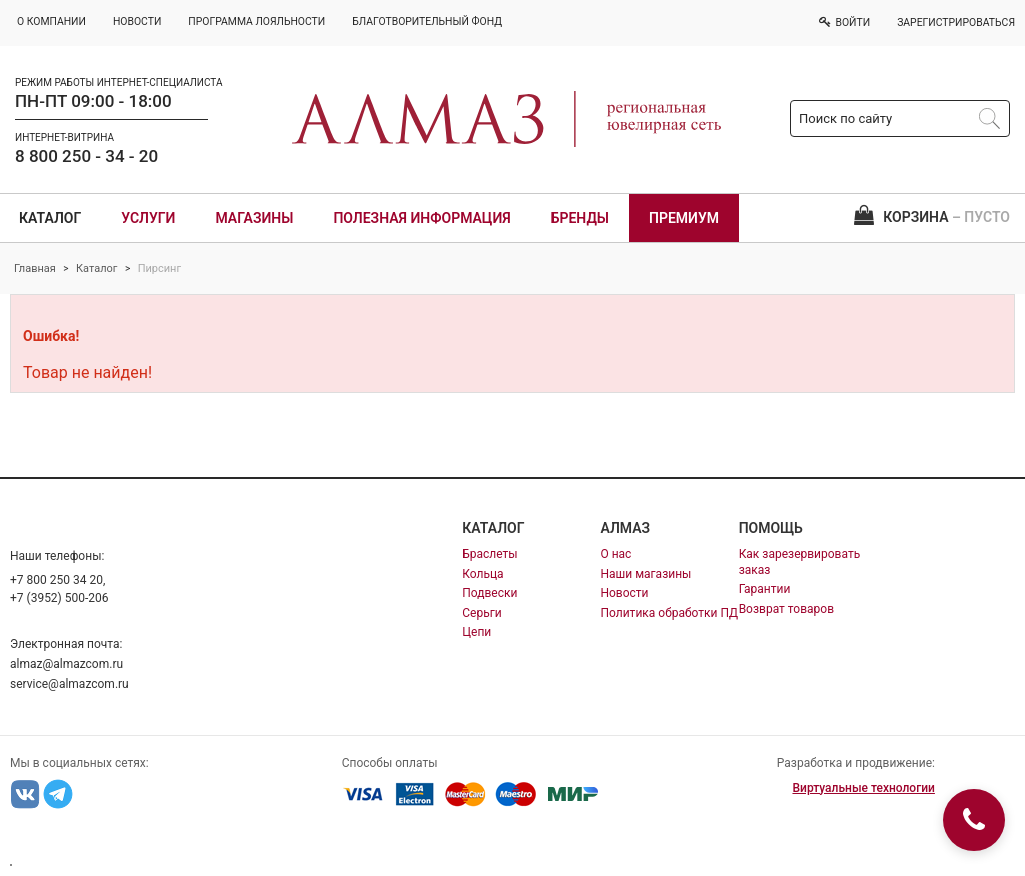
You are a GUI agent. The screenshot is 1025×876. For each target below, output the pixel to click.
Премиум (684, 218)
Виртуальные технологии (863, 788)
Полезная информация (421, 218)
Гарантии (765, 589)
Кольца (482, 574)
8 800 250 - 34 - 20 (86, 156)
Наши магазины (645, 574)
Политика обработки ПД (669, 613)
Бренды (580, 218)
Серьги (481, 613)
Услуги (148, 218)
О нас (615, 554)
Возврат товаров (786, 609)
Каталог (50, 218)
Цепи (476, 632)
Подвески (489, 593)
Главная (35, 268)
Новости (624, 593)
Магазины (254, 218)
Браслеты (489, 554)
